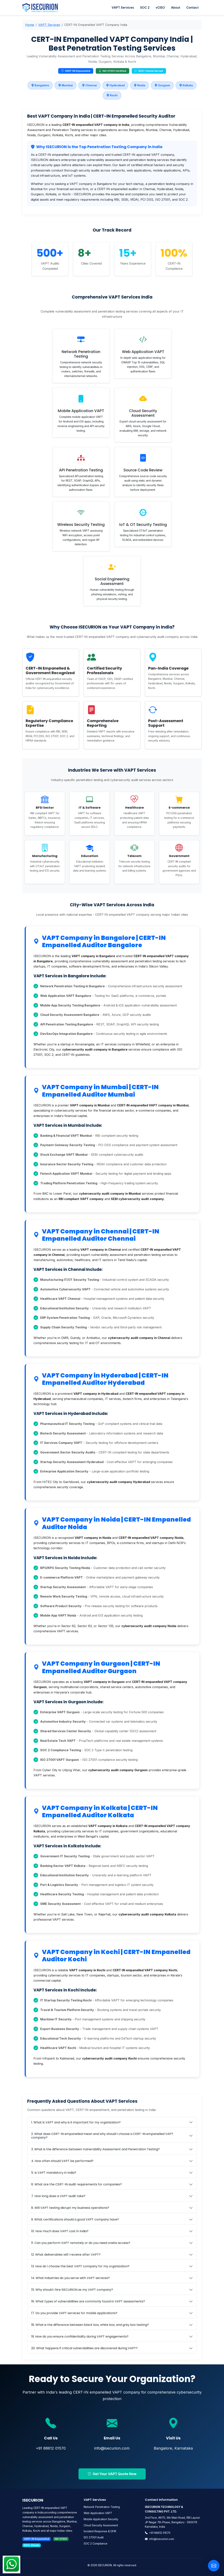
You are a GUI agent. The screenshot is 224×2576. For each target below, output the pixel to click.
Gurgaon (162, 85)
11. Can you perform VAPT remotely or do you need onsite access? (80, 2243)
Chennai (89, 85)
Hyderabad (115, 85)
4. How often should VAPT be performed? (62, 2161)
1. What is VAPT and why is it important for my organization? (76, 2122)
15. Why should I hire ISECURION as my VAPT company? (72, 2289)
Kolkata (186, 85)
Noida (139, 85)
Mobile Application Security (101, 2519)
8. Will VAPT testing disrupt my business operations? (70, 2208)
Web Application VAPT (98, 2513)
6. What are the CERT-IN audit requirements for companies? (76, 2184)
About (175, 7)
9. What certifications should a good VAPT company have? (75, 2219)
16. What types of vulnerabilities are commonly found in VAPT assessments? (88, 2301)
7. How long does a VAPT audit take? (58, 2196)
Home (29, 25)
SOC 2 (145, 7)
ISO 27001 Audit (94, 2537)
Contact (192, 7)
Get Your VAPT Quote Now (112, 2474)
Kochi (112, 95)
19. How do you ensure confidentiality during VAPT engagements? (79, 2336)
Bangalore (40, 85)
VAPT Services (123, 7)
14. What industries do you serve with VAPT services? (70, 2278)
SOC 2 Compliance (95, 2543)
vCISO (160, 7)
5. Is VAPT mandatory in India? (53, 2172)
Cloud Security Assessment (101, 2525)
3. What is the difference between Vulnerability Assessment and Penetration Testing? (95, 2149)
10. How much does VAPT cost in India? (59, 2231)
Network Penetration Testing (102, 2506)
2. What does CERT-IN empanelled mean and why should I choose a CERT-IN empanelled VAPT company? (102, 2136)
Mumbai (65, 85)
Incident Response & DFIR (100, 2531)
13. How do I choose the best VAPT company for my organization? (80, 2266)
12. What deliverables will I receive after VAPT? (66, 2254)
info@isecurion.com (161, 2539)
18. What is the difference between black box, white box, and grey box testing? (90, 2325)
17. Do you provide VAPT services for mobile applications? (74, 2313)
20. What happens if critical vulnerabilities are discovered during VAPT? (84, 2348)
